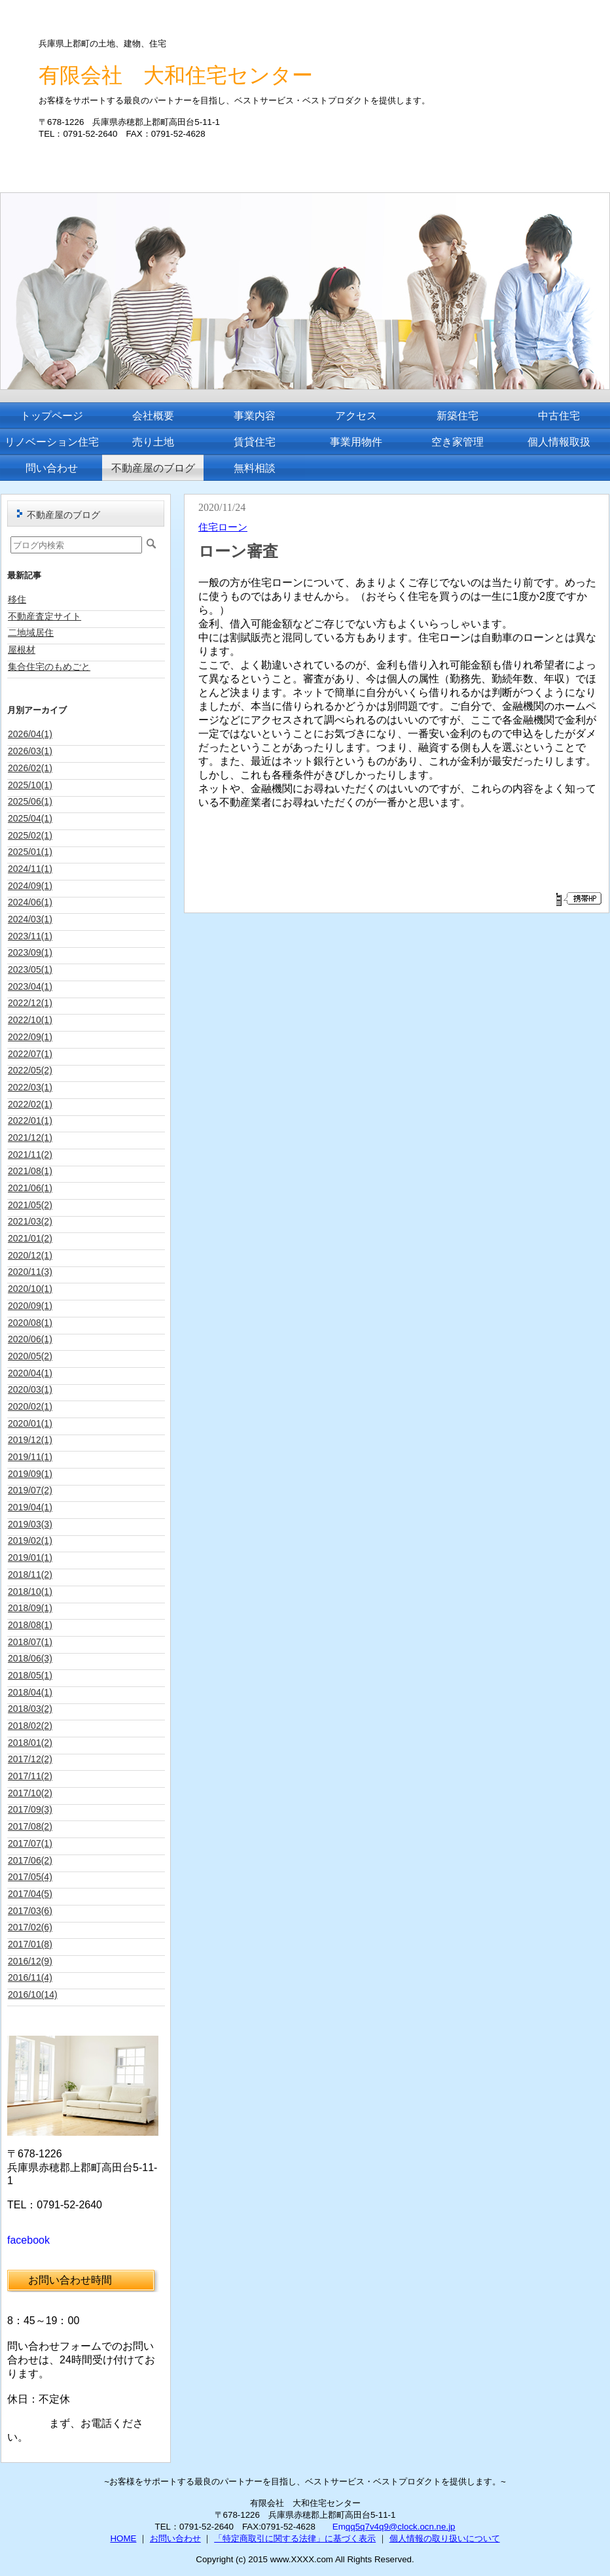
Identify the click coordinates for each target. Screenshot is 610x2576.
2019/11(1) (30, 1457)
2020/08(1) (30, 1322)
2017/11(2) (30, 1776)
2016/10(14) (33, 1994)
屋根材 (21, 649)
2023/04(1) (30, 986)
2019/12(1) (30, 1440)
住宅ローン (222, 526)
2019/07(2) (30, 1490)
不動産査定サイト (44, 616)
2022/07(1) (30, 1054)
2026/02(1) (30, 768)
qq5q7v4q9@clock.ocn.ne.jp (401, 2527)
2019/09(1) (30, 1474)
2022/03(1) (30, 1087)
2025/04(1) (30, 818)
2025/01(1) (30, 851)
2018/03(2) (30, 1708)
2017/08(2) (30, 1826)
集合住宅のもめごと (49, 666)
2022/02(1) (30, 1104)
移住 (17, 599)
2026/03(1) (30, 751)
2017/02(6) (30, 1927)
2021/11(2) (30, 1154)
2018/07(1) (30, 1642)
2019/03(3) (30, 1524)
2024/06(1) (30, 902)
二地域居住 (31, 632)
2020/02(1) (30, 1406)
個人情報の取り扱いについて (444, 2538)
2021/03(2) (30, 1221)
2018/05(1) (30, 1675)
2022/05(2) (30, 1070)
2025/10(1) (30, 785)
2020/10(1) (30, 1288)
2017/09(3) (30, 1809)
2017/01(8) (30, 1944)
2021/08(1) (30, 1171)
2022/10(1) (30, 1020)
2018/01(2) (30, 1742)
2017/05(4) (30, 1876)
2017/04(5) (30, 1893)
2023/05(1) (30, 969)
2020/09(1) (30, 1305)
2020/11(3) (30, 1271)
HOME (123, 2538)
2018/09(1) (30, 1608)
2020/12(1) (30, 1255)
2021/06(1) (30, 1188)
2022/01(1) (30, 1120)
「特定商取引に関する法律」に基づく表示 (295, 2538)
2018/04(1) (30, 1692)
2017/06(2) (30, 1860)
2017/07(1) (30, 1843)
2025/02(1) (30, 835)
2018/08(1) (30, 1625)
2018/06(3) (30, 1658)
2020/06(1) (30, 1339)
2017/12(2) (30, 1759)
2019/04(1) (30, 1507)
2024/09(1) (30, 885)
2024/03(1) (30, 919)
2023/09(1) (30, 952)
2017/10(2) (30, 1793)
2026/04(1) (30, 734)
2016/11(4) (30, 1977)
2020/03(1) (30, 1389)
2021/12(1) (30, 1137)
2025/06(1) (30, 801)
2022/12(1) (30, 1003)
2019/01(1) (30, 1557)
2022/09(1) (30, 1037)
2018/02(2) (30, 1725)
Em (339, 2527)
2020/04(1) (30, 1373)
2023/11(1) (30, 936)
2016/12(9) (30, 1961)
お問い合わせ (175, 2538)
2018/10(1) (30, 1591)
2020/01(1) (30, 1423)
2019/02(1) (30, 1540)
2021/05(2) (30, 1205)
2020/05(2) (30, 1356)
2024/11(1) (30, 868)
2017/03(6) (30, 1911)
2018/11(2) (30, 1574)
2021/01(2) (30, 1238)
